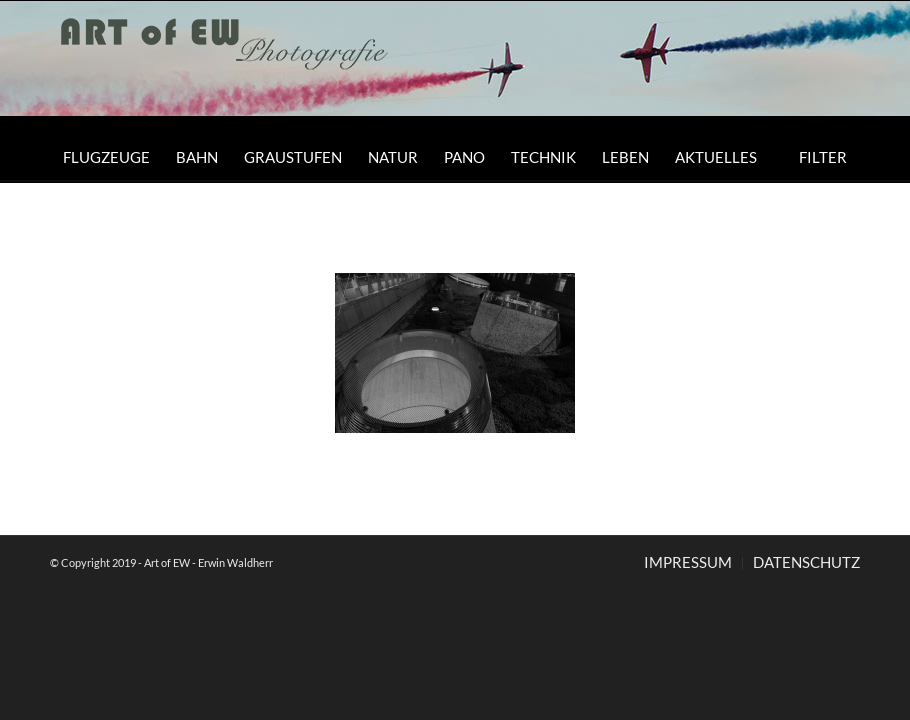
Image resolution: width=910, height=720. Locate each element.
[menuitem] (106, 157)
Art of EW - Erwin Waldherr (208, 562)
